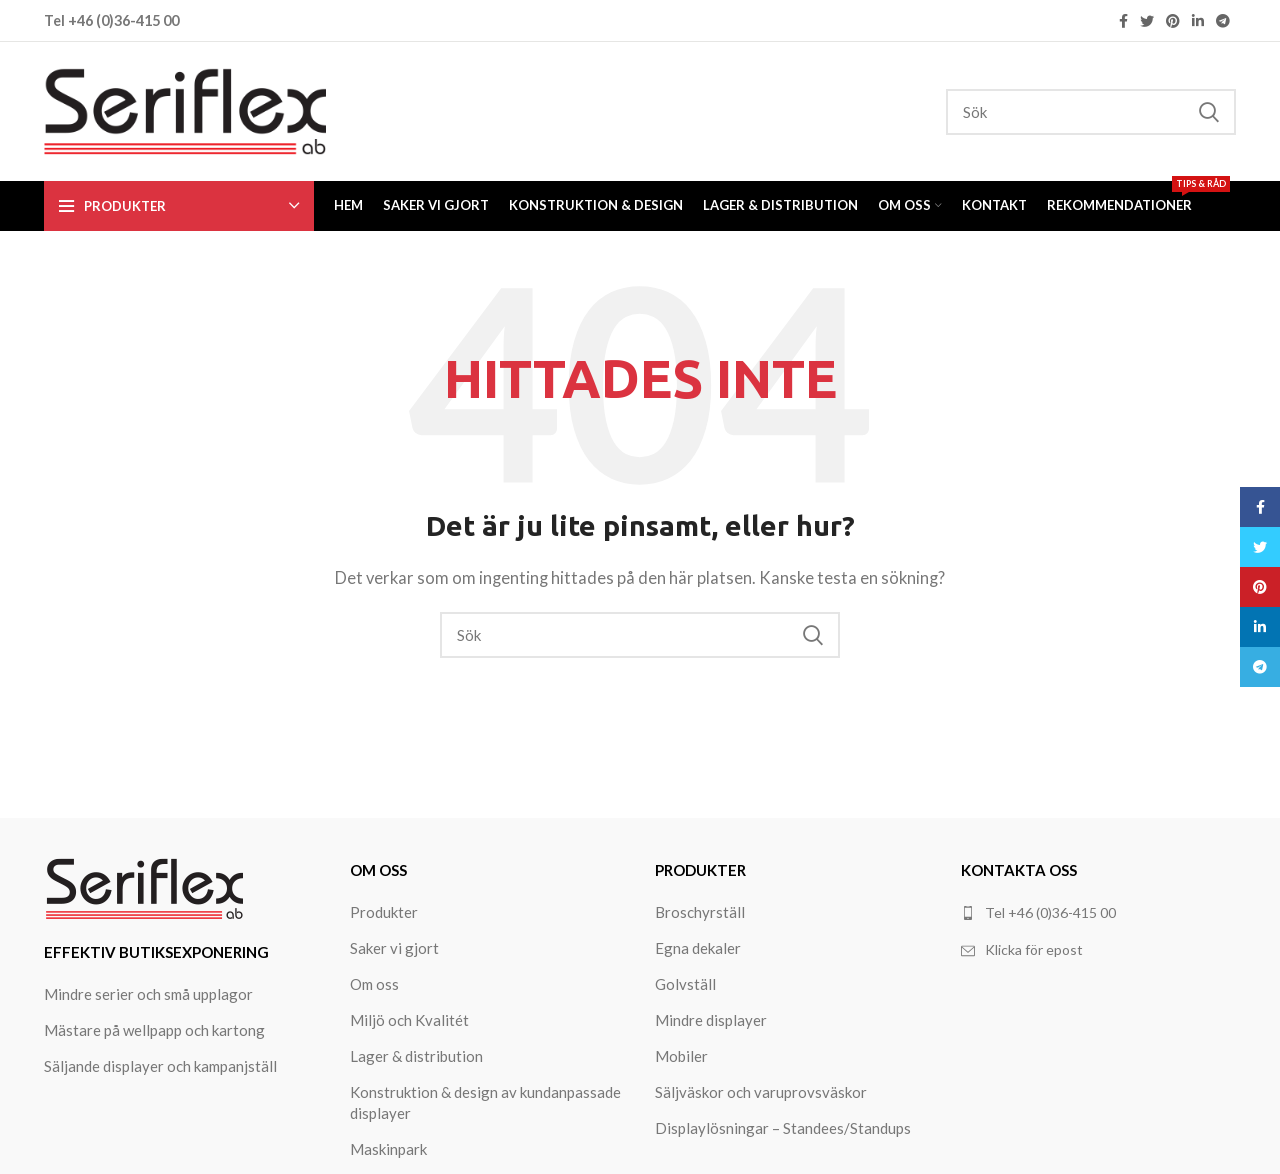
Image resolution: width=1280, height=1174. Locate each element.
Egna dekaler (698, 948)
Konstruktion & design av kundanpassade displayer (485, 1102)
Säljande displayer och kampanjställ (160, 1066)
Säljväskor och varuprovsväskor (761, 1092)
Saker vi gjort (394, 948)
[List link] (1099, 950)
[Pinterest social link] (1173, 21)
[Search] (1091, 112)
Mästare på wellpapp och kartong (154, 1030)
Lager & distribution (416, 1056)
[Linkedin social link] (1198, 21)
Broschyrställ (700, 912)
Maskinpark (388, 1149)
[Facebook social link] (1123, 21)
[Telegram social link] (1223, 21)
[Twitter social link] (1147, 21)
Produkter (384, 912)
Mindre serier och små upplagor (148, 994)
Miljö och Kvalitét (409, 1020)
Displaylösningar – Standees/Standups (783, 1128)
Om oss (374, 984)
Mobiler (681, 1056)
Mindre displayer (711, 1020)
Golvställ (685, 984)
